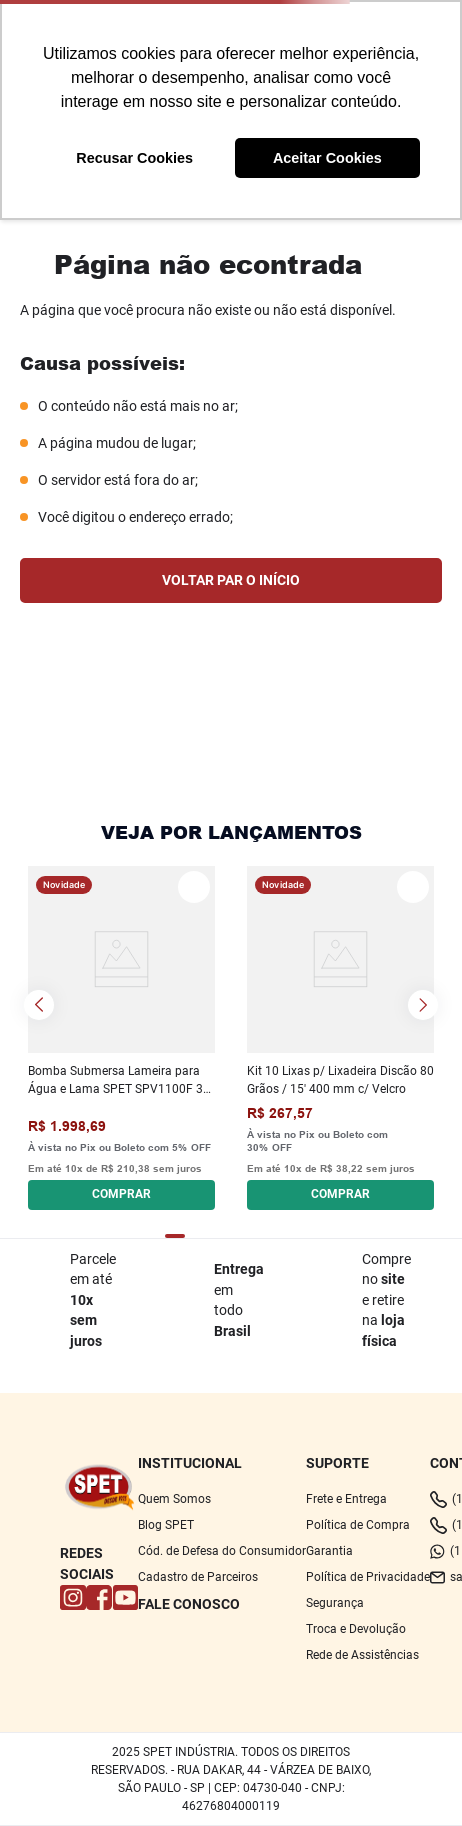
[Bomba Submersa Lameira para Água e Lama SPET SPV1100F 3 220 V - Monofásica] (121, 1037)
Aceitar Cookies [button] (327, 158)
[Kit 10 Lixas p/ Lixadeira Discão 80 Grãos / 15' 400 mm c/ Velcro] (340, 1037)
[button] (121, 1192)
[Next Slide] (423, 1005)
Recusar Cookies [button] (134, 158)
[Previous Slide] (39, 1005)
